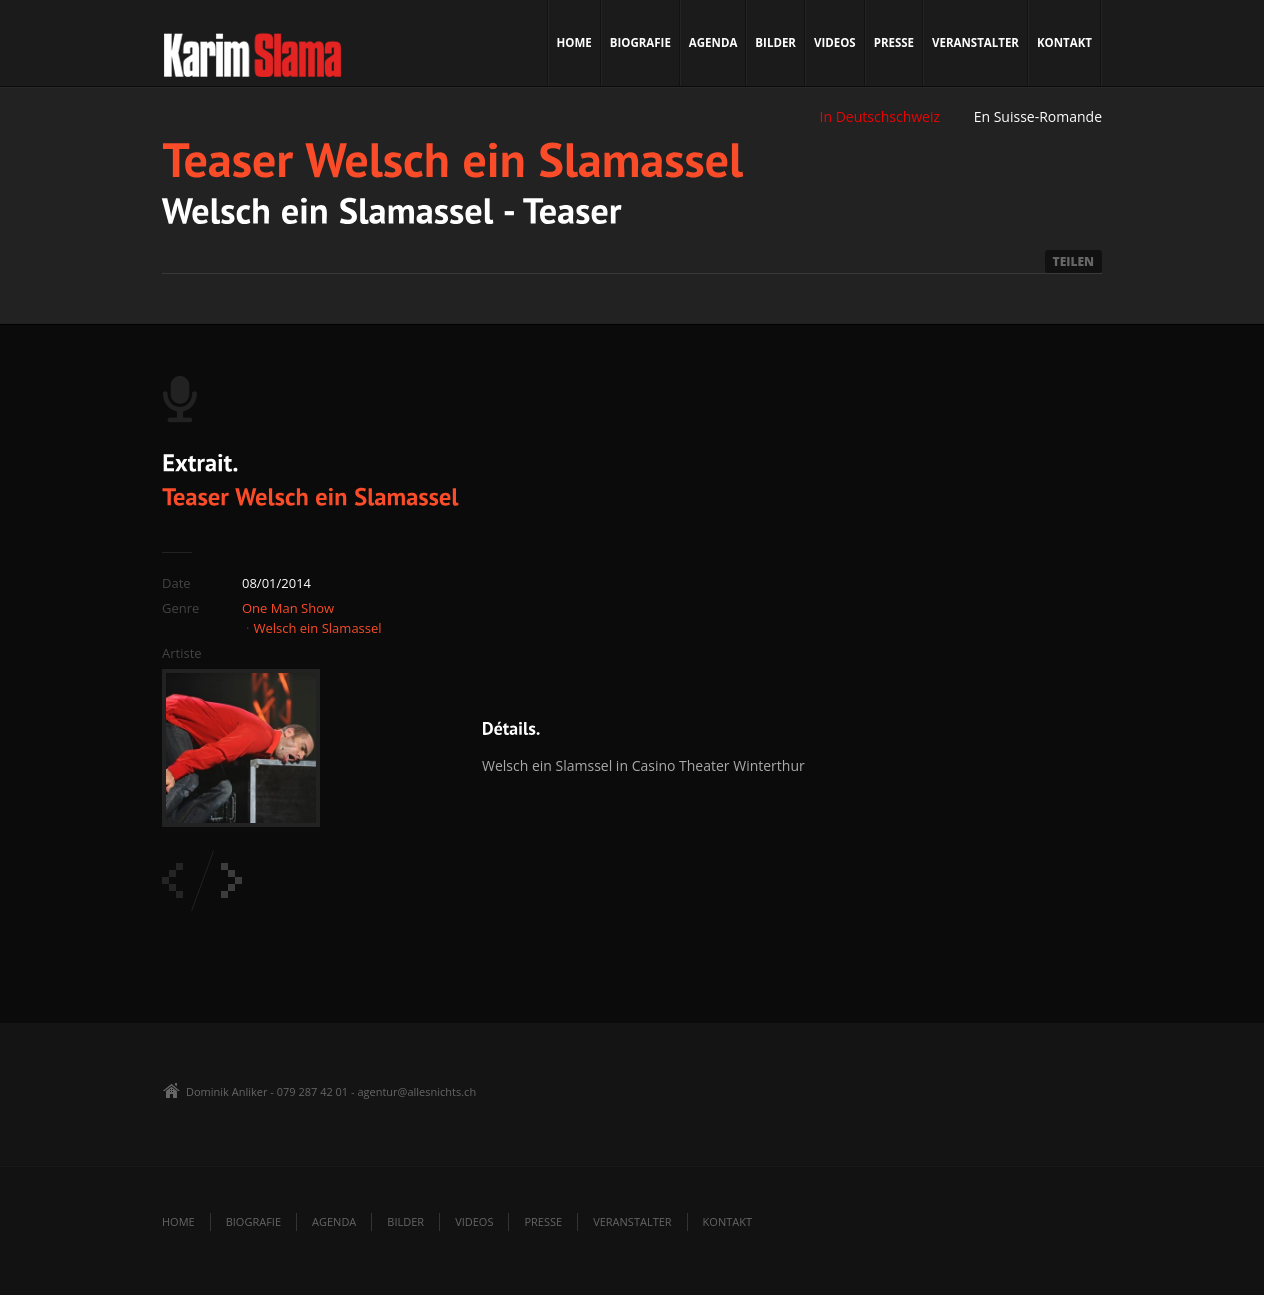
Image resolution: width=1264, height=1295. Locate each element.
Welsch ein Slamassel (317, 628)
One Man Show (288, 608)
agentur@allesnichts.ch (416, 1091)
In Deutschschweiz (880, 116)
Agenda (713, 42)
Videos (835, 42)
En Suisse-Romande (1038, 116)
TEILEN (1073, 261)
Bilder (775, 42)
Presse (894, 42)
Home (574, 42)
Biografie (640, 42)
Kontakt (1064, 42)
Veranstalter (975, 42)
